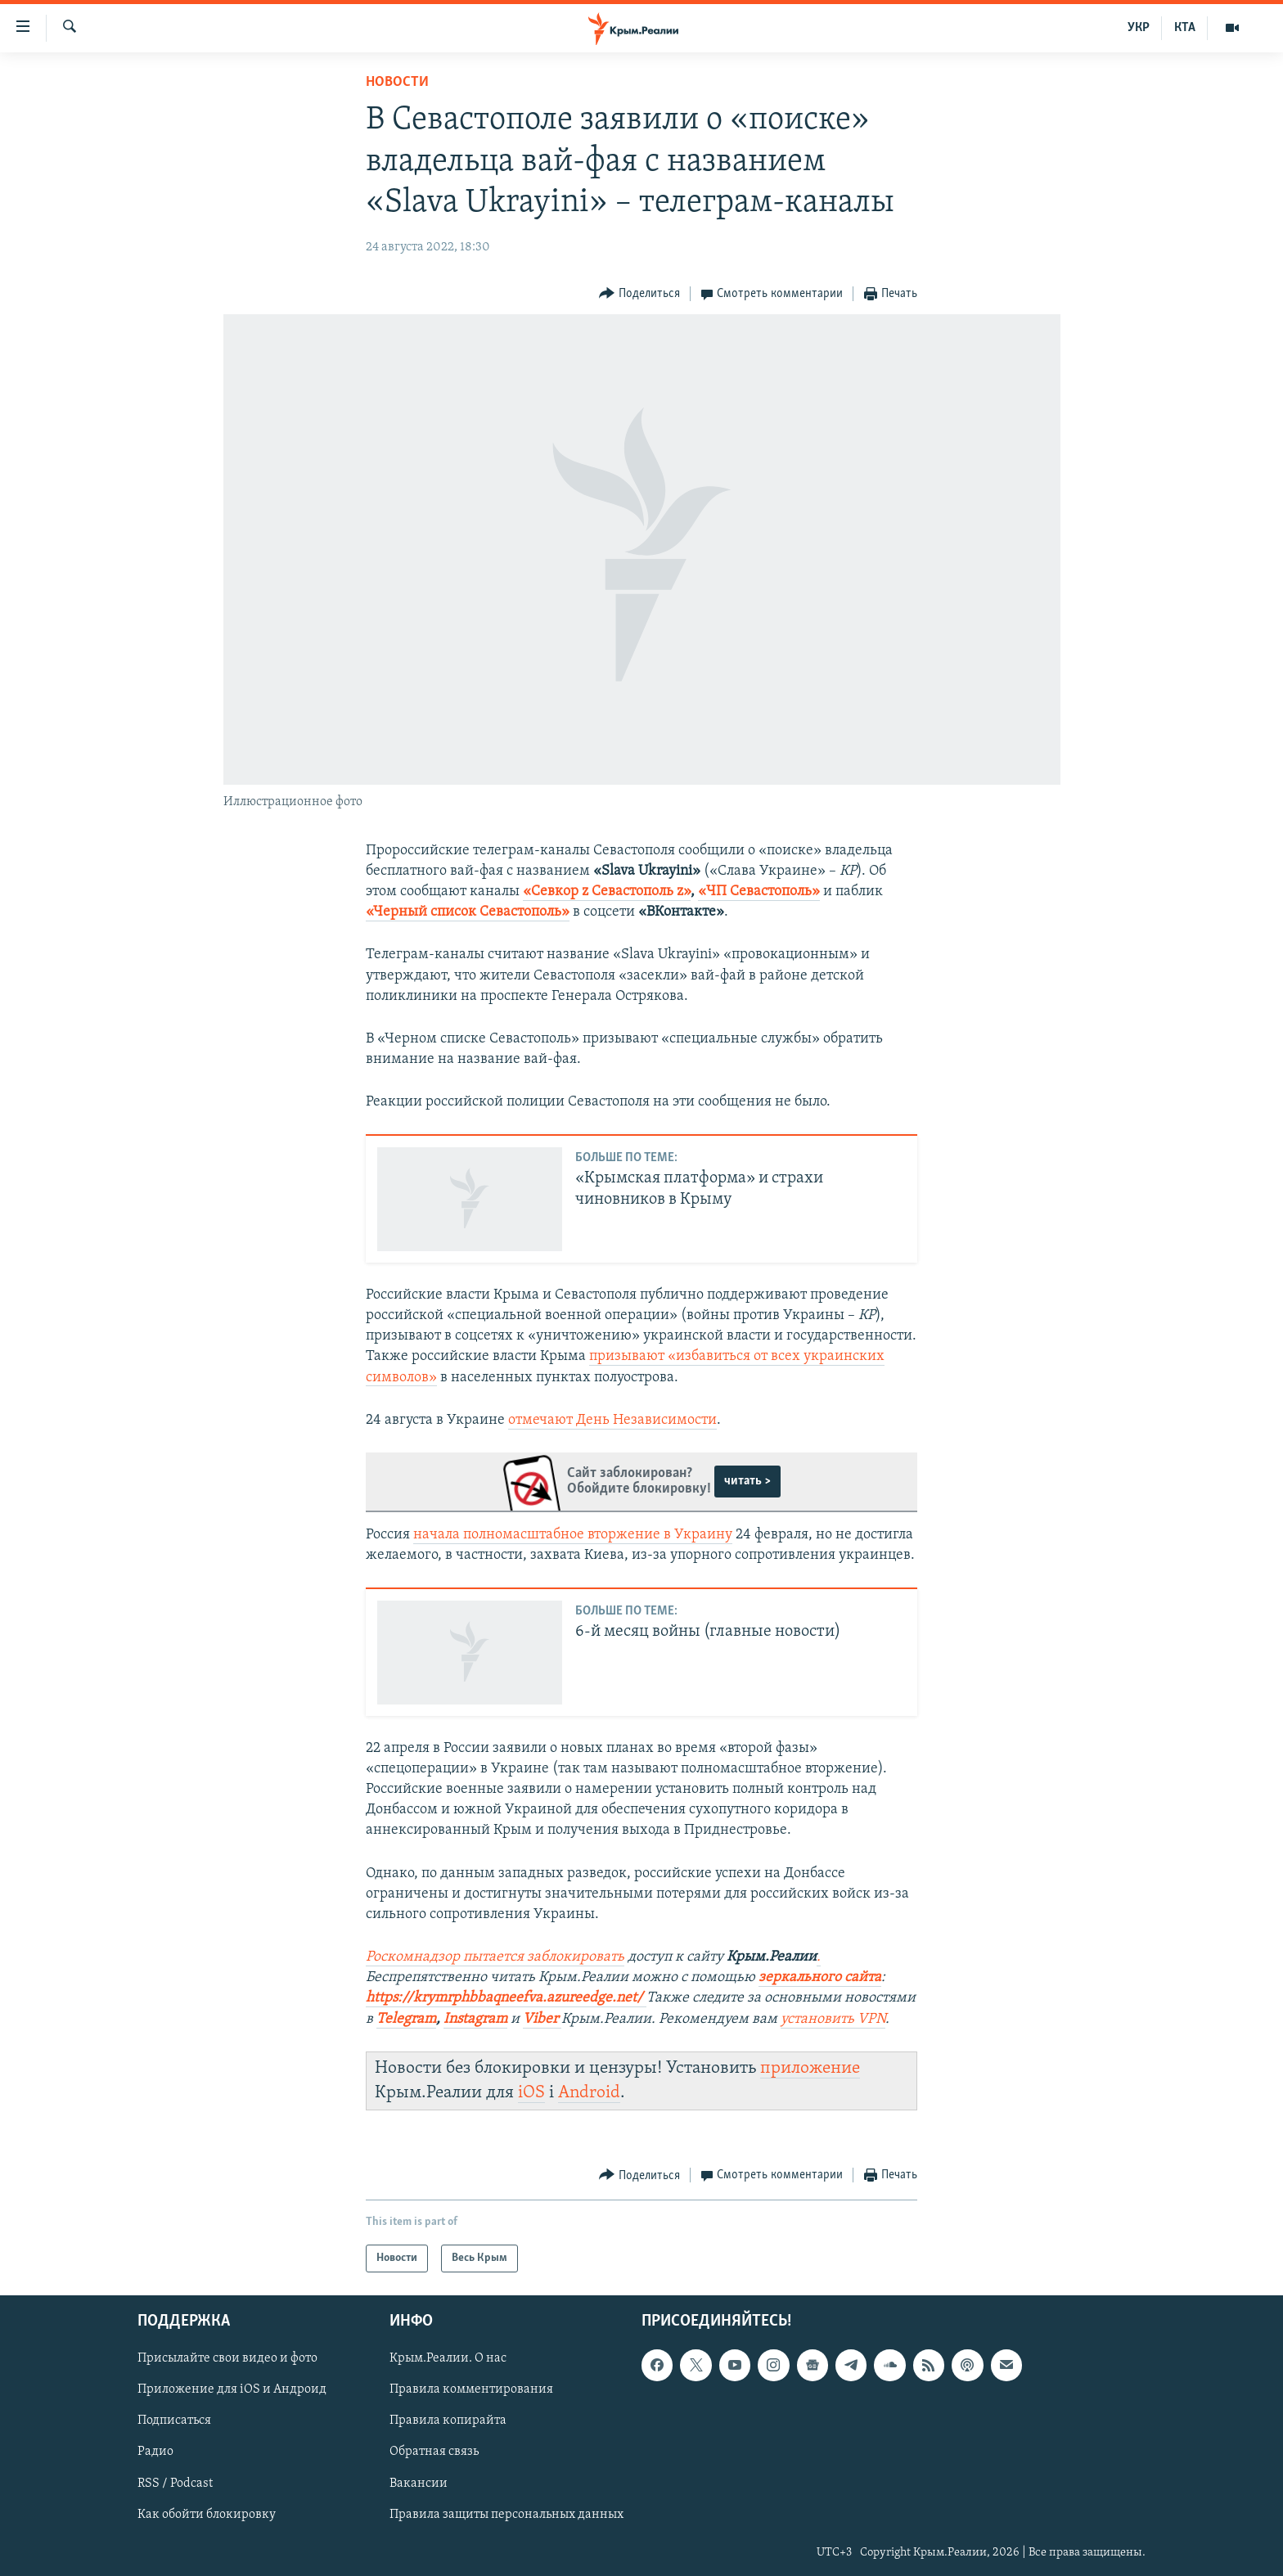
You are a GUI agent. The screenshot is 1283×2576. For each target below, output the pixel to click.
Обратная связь (434, 2452)
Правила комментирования (471, 2390)
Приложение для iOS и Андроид (231, 2390)
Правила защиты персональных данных (506, 2514)
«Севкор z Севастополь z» (607, 891)
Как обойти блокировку (206, 2514)
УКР (1139, 27)
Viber (542, 2019)
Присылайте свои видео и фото (227, 2359)
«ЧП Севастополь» (759, 891)
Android (589, 2092)
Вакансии (418, 2483)
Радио (155, 2452)
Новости (397, 82)
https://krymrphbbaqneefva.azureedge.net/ (504, 1998)
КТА (1184, 27)
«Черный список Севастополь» (467, 912)
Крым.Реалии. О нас (447, 2359)
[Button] (639, 294)
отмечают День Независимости (612, 1420)
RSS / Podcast (175, 2483)
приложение (810, 2068)
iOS (531, 2092)
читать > (747, 1481)
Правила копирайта (447, 2421)
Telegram (406, 2019)
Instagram (475, 2019)
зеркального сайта (820, 1977)
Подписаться (174, 2421)
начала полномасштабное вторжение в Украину (572, 1534)
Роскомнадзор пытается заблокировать (495, 1957)
